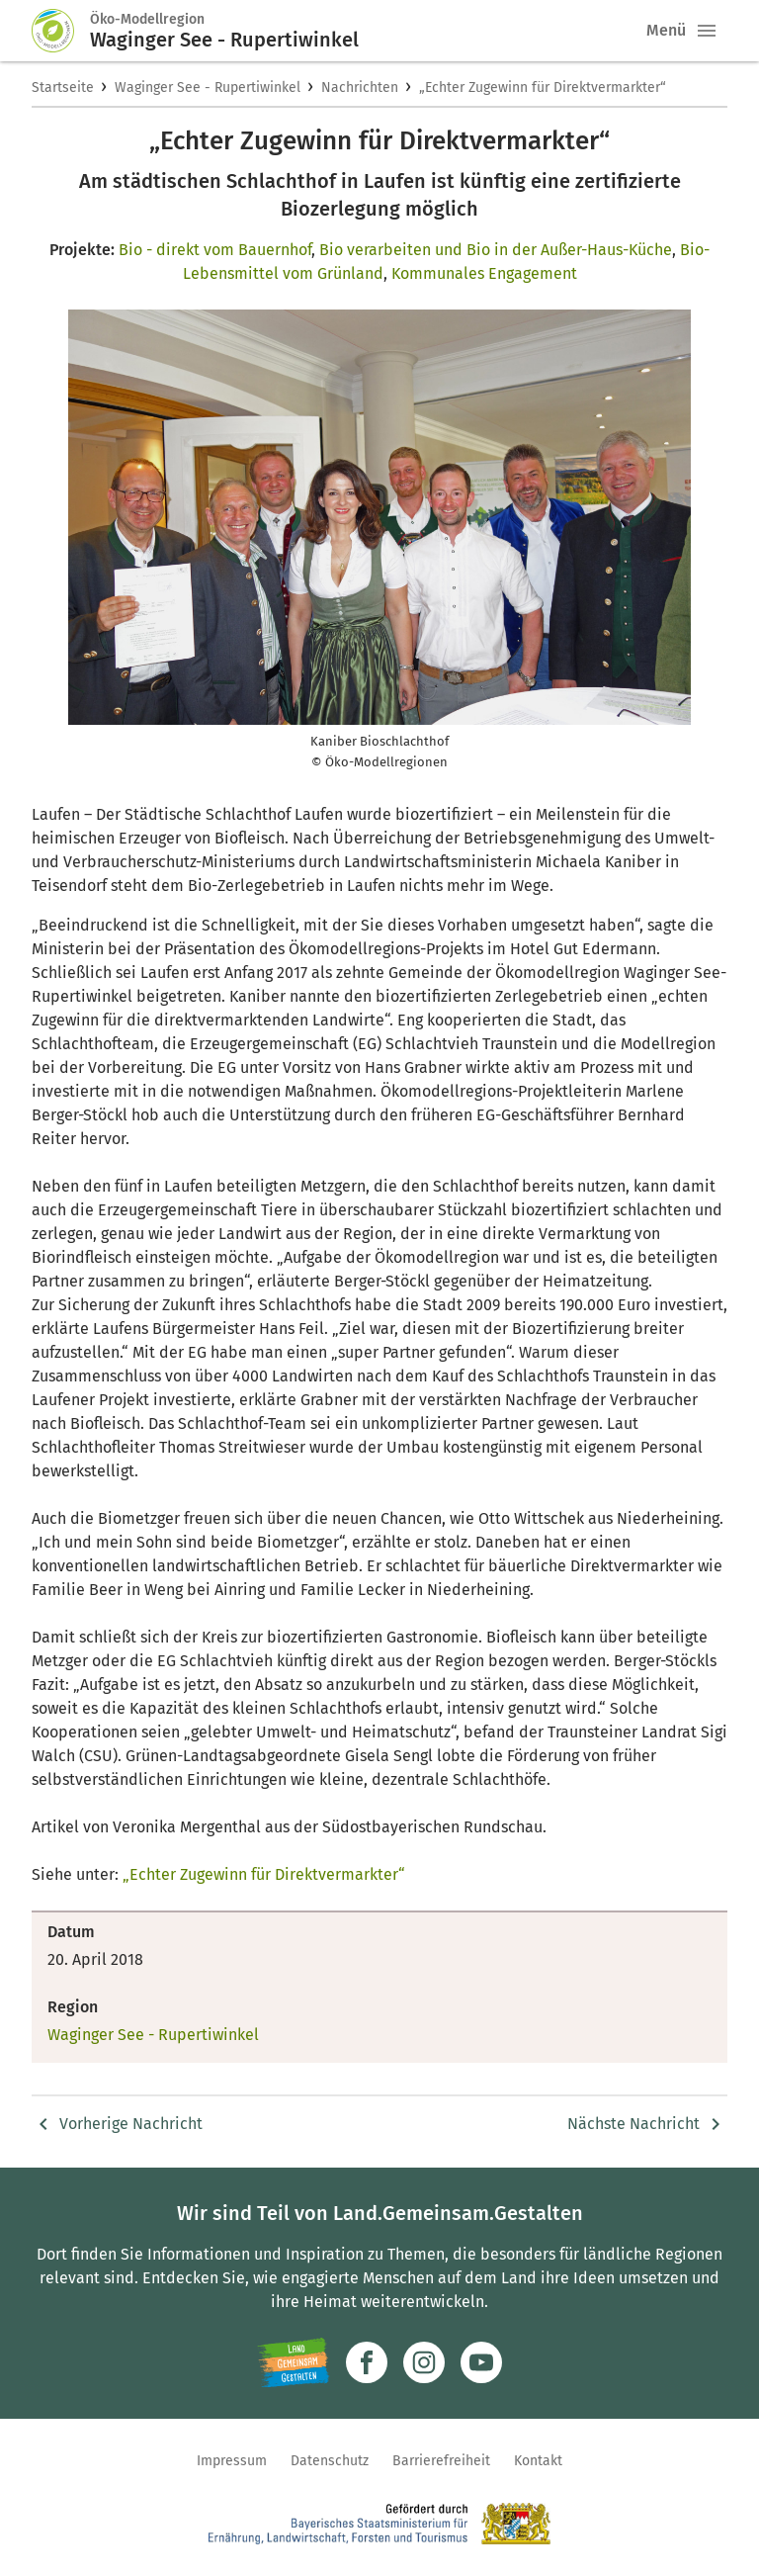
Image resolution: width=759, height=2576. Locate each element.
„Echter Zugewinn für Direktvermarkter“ (542, 87)
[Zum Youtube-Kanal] (481, 2362)
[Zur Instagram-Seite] (424, 2362)
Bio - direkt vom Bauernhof (215, 249)
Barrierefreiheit (441, 2460)
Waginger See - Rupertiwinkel (207, 87)
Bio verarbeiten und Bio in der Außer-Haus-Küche (495, 249)
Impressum (232, 2460)
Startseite (63, 87)
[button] (706, 30)
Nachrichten (359, 87)
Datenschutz (330, 2460)
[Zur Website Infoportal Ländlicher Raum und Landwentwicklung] (293, 2362)
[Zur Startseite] (62, 30)
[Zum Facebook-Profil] (366, 2362)
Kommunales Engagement (484, 273)
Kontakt (538, 2460)
